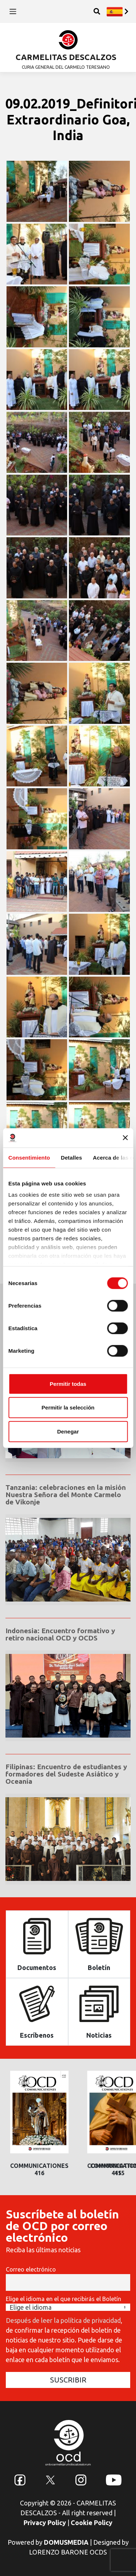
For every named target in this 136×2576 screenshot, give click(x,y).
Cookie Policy (91, 2522)
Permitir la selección (68, 1407)
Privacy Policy (45, 2522)
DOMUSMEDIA (66, 2542)
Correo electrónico (31, 2269)
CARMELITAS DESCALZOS (66, 56)
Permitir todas (68, 1383)
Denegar (68, 1431)
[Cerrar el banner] (125, 1137)
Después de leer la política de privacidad (63, 2320)
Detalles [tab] (71, 1157)
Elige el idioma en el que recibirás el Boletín (63, 2299)
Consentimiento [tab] (29, 1157)
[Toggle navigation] (12, 11)
